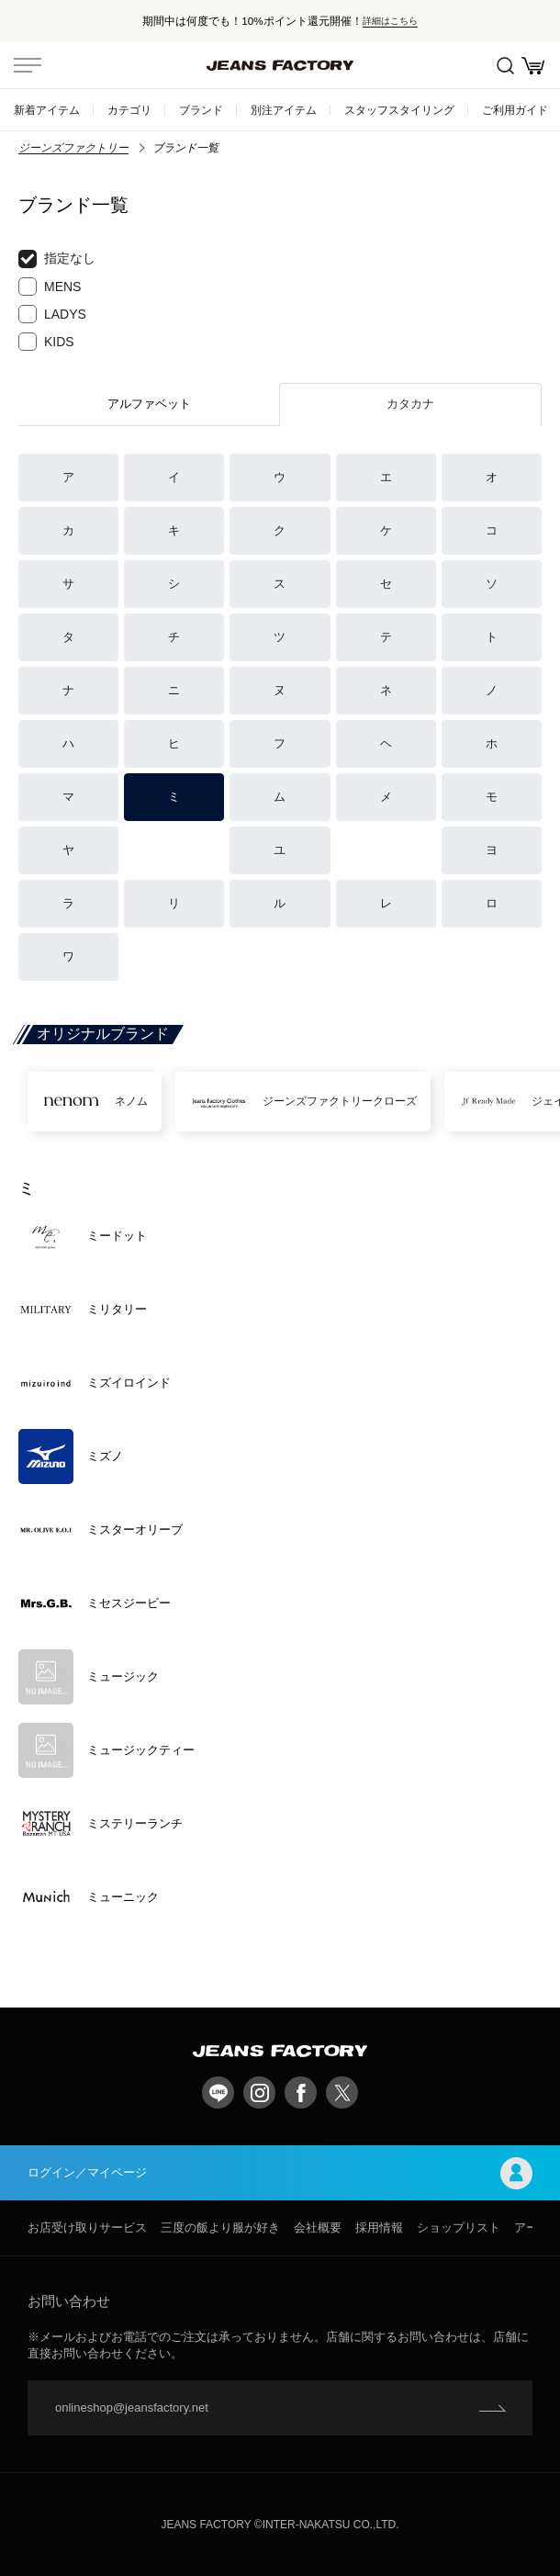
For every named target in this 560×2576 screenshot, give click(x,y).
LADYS (52, 314)
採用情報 (379, 2227)
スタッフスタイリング (399, 110)
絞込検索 (505, 65)
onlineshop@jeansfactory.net (131, 2407)
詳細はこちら (390, 21)
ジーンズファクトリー (73, 147)
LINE (218, 2092)
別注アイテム (284, 110)
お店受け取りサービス (87, 2227)
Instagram (259, 2092)
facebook (301, 2092)
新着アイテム (47, 110)
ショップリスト (458, 2227)
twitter (342, 2092)
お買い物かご (532, 65)
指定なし (56, 259)
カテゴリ (129, 110)
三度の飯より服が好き (220, 2227)
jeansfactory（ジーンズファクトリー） (280, 65)
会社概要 (318, 2227)
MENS (49, 286)
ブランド (201, 110)
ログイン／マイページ (280, 2173)
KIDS (46, 341)
